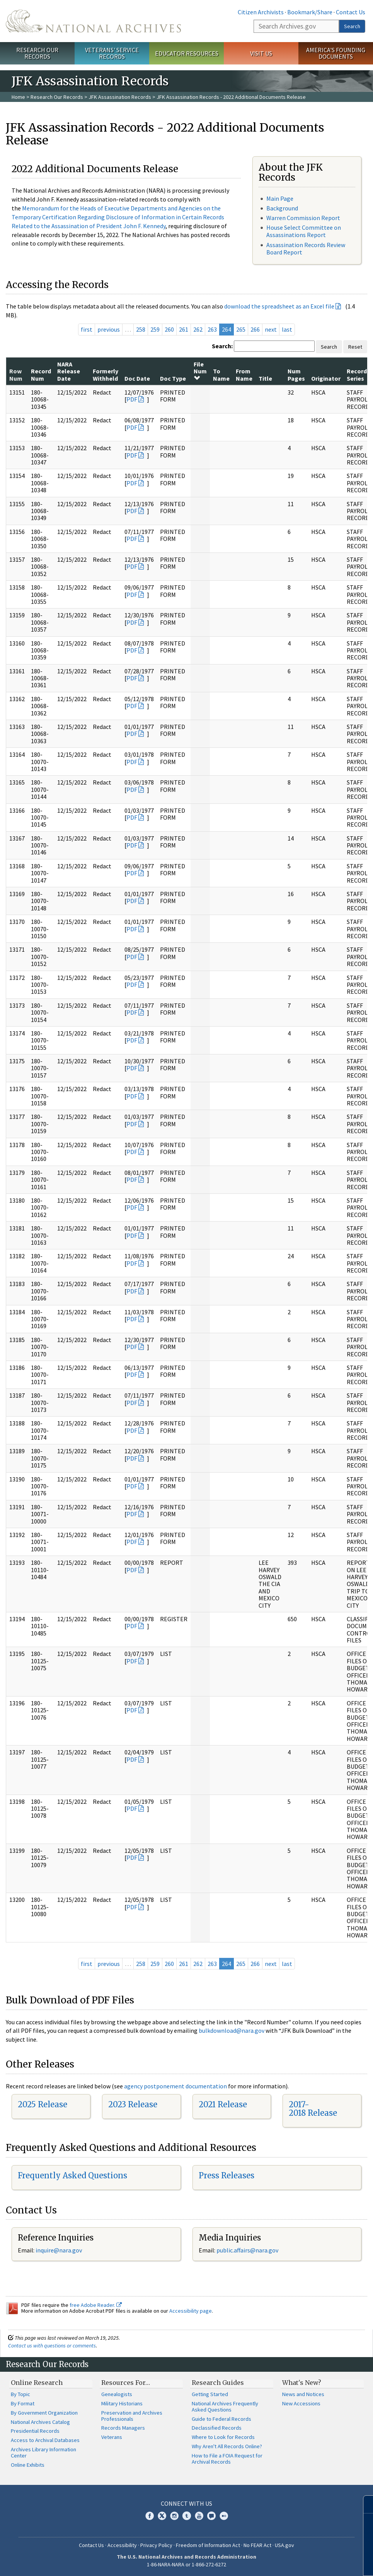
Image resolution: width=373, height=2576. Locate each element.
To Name (221, 374)
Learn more (304, 2562)
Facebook (149, 2515)
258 (140, 329)
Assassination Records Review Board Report (305, 248)
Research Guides (218, 2382)
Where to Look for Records (223, 2437)
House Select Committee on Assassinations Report (303, 231)
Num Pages (296, 374)
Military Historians (122, 2403)
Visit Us (261, 53)
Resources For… (125, 2382)
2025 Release (42, 2104)
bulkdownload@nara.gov (231, 2030)
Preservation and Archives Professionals (131, 2415)
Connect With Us (186, 2503)
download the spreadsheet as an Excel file (279, 306)
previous (108, 329)
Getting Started (210, 2394)
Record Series (357, 374)
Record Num (41, 374)
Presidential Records (35, 2430)
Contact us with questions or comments (52, 2345)
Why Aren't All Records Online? (227, 2446)
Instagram (174, 2515)
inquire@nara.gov (59, 2250)
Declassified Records (217, 2427)
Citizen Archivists (261, 12)
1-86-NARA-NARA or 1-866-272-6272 (186, 2564)
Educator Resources (186, 53)
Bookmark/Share (309, 12)
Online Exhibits (27, 2464)
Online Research (37, 2382)
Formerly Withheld (105, 374)
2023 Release (132, 2104)
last (287, 329)
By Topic (20, 2394)
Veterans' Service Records (112, 53)
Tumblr (186, 2515)
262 (198, 329)
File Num (200, 370)
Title (265, 378)
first (86, 329)
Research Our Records (37, 53)
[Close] (364, 2504)
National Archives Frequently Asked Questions (225, 2406)
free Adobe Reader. (96, 2304)
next (271, 329)
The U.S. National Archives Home (93, 21)
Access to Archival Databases (45, 2440)
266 (255, 329)
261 (183, 329)
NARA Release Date (68, 371)
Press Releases (226, 2175)
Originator (326, 378)
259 (155, 329)
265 (240, 329)
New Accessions (301, 2403)
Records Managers (123, 2427)
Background (282, 208)
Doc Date (137, 378)
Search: (222, 346)
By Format (22, 2403)
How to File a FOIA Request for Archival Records (227, 2458)
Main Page (279, 198)
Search (352, 26)
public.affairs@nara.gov (247, 2250)
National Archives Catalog (40, 2421)
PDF (131, 399)
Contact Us (350, 12)
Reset (355, 346)
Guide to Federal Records (221, 2418)
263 (212, 329)
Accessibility (122, 2545)
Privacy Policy (156, 2545)
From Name (244, 374)
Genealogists (116, 2394)
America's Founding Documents (335, 53)
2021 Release (223, 2104)
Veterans (111, 2437)
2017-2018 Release (313, 2109)
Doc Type (173, 378)
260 (169, 329)
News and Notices (303, 2394)
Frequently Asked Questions (72, 2175)
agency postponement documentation (175, 2086)
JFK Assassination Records (120, 96)
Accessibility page (190, 2310)
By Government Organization (44, 2412)
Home (18, 96)
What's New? (301, 2382)
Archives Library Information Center (43, 2452)
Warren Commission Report (303, 218)
